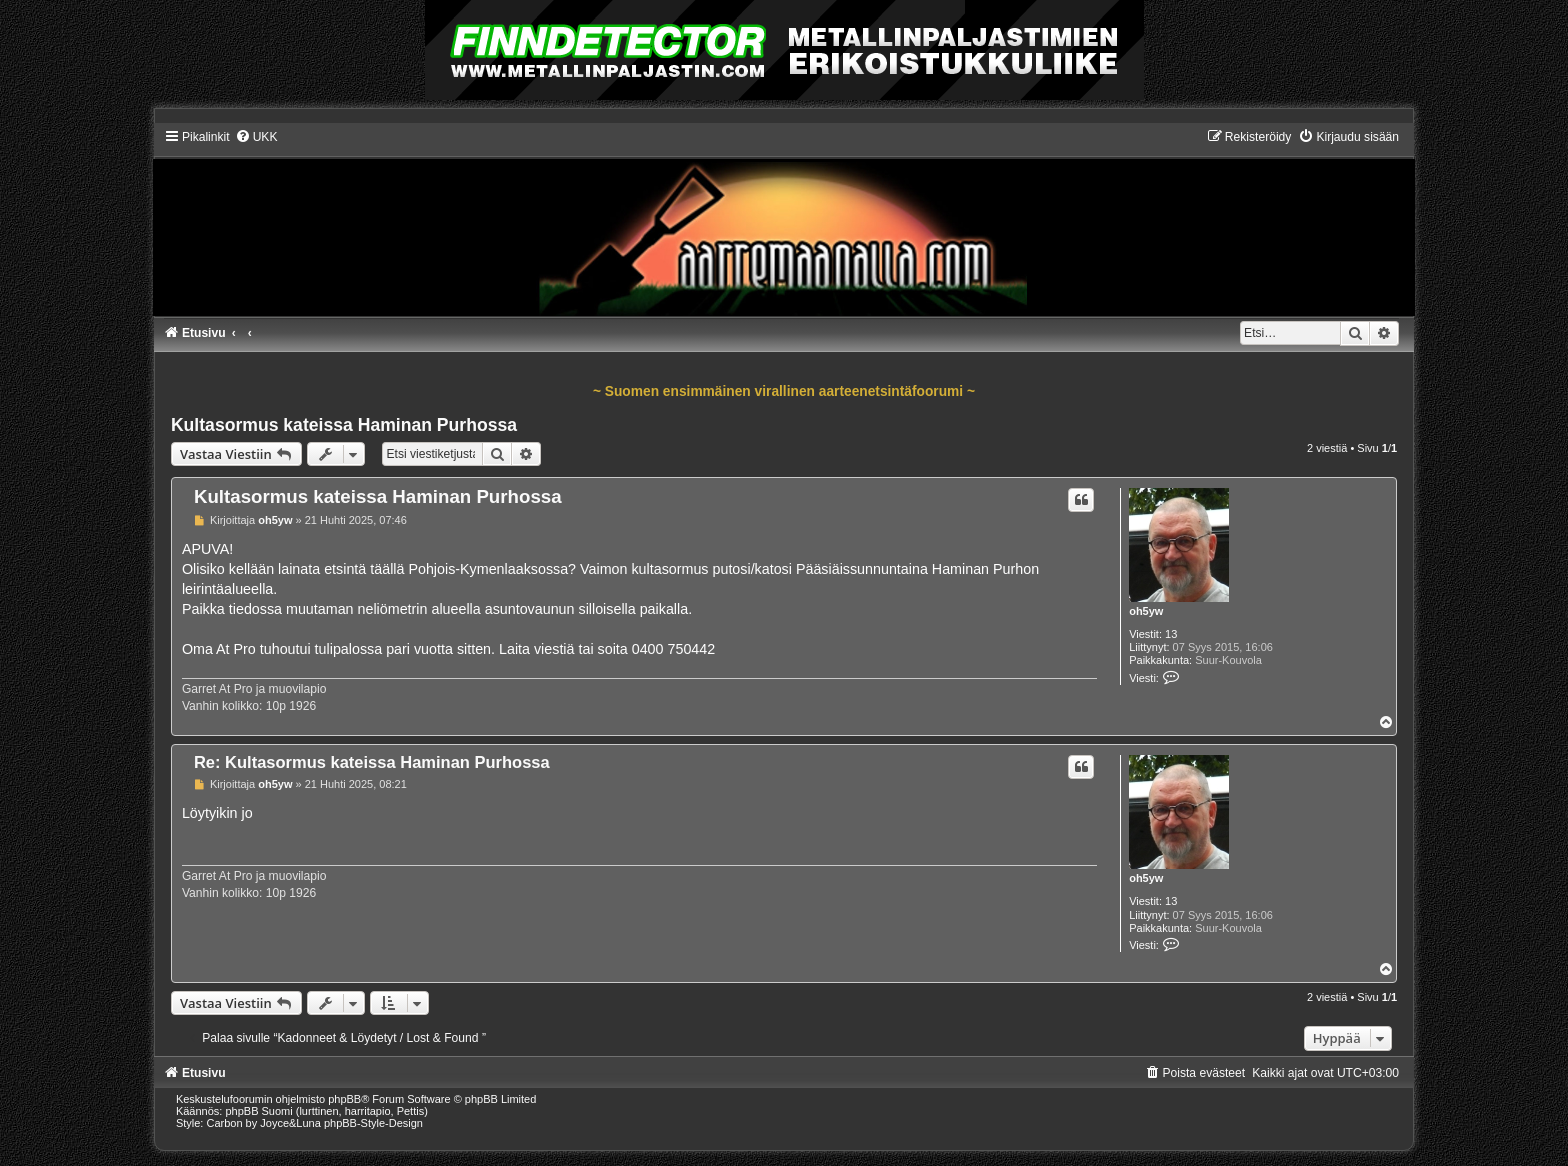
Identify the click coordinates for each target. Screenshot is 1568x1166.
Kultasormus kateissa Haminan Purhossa (344, 425)
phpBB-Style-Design (373, 1123)
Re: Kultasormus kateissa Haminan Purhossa (372, 762)
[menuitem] (256, 137)
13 (1171, 634)
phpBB (344, 1099)
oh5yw (1146, 611)
